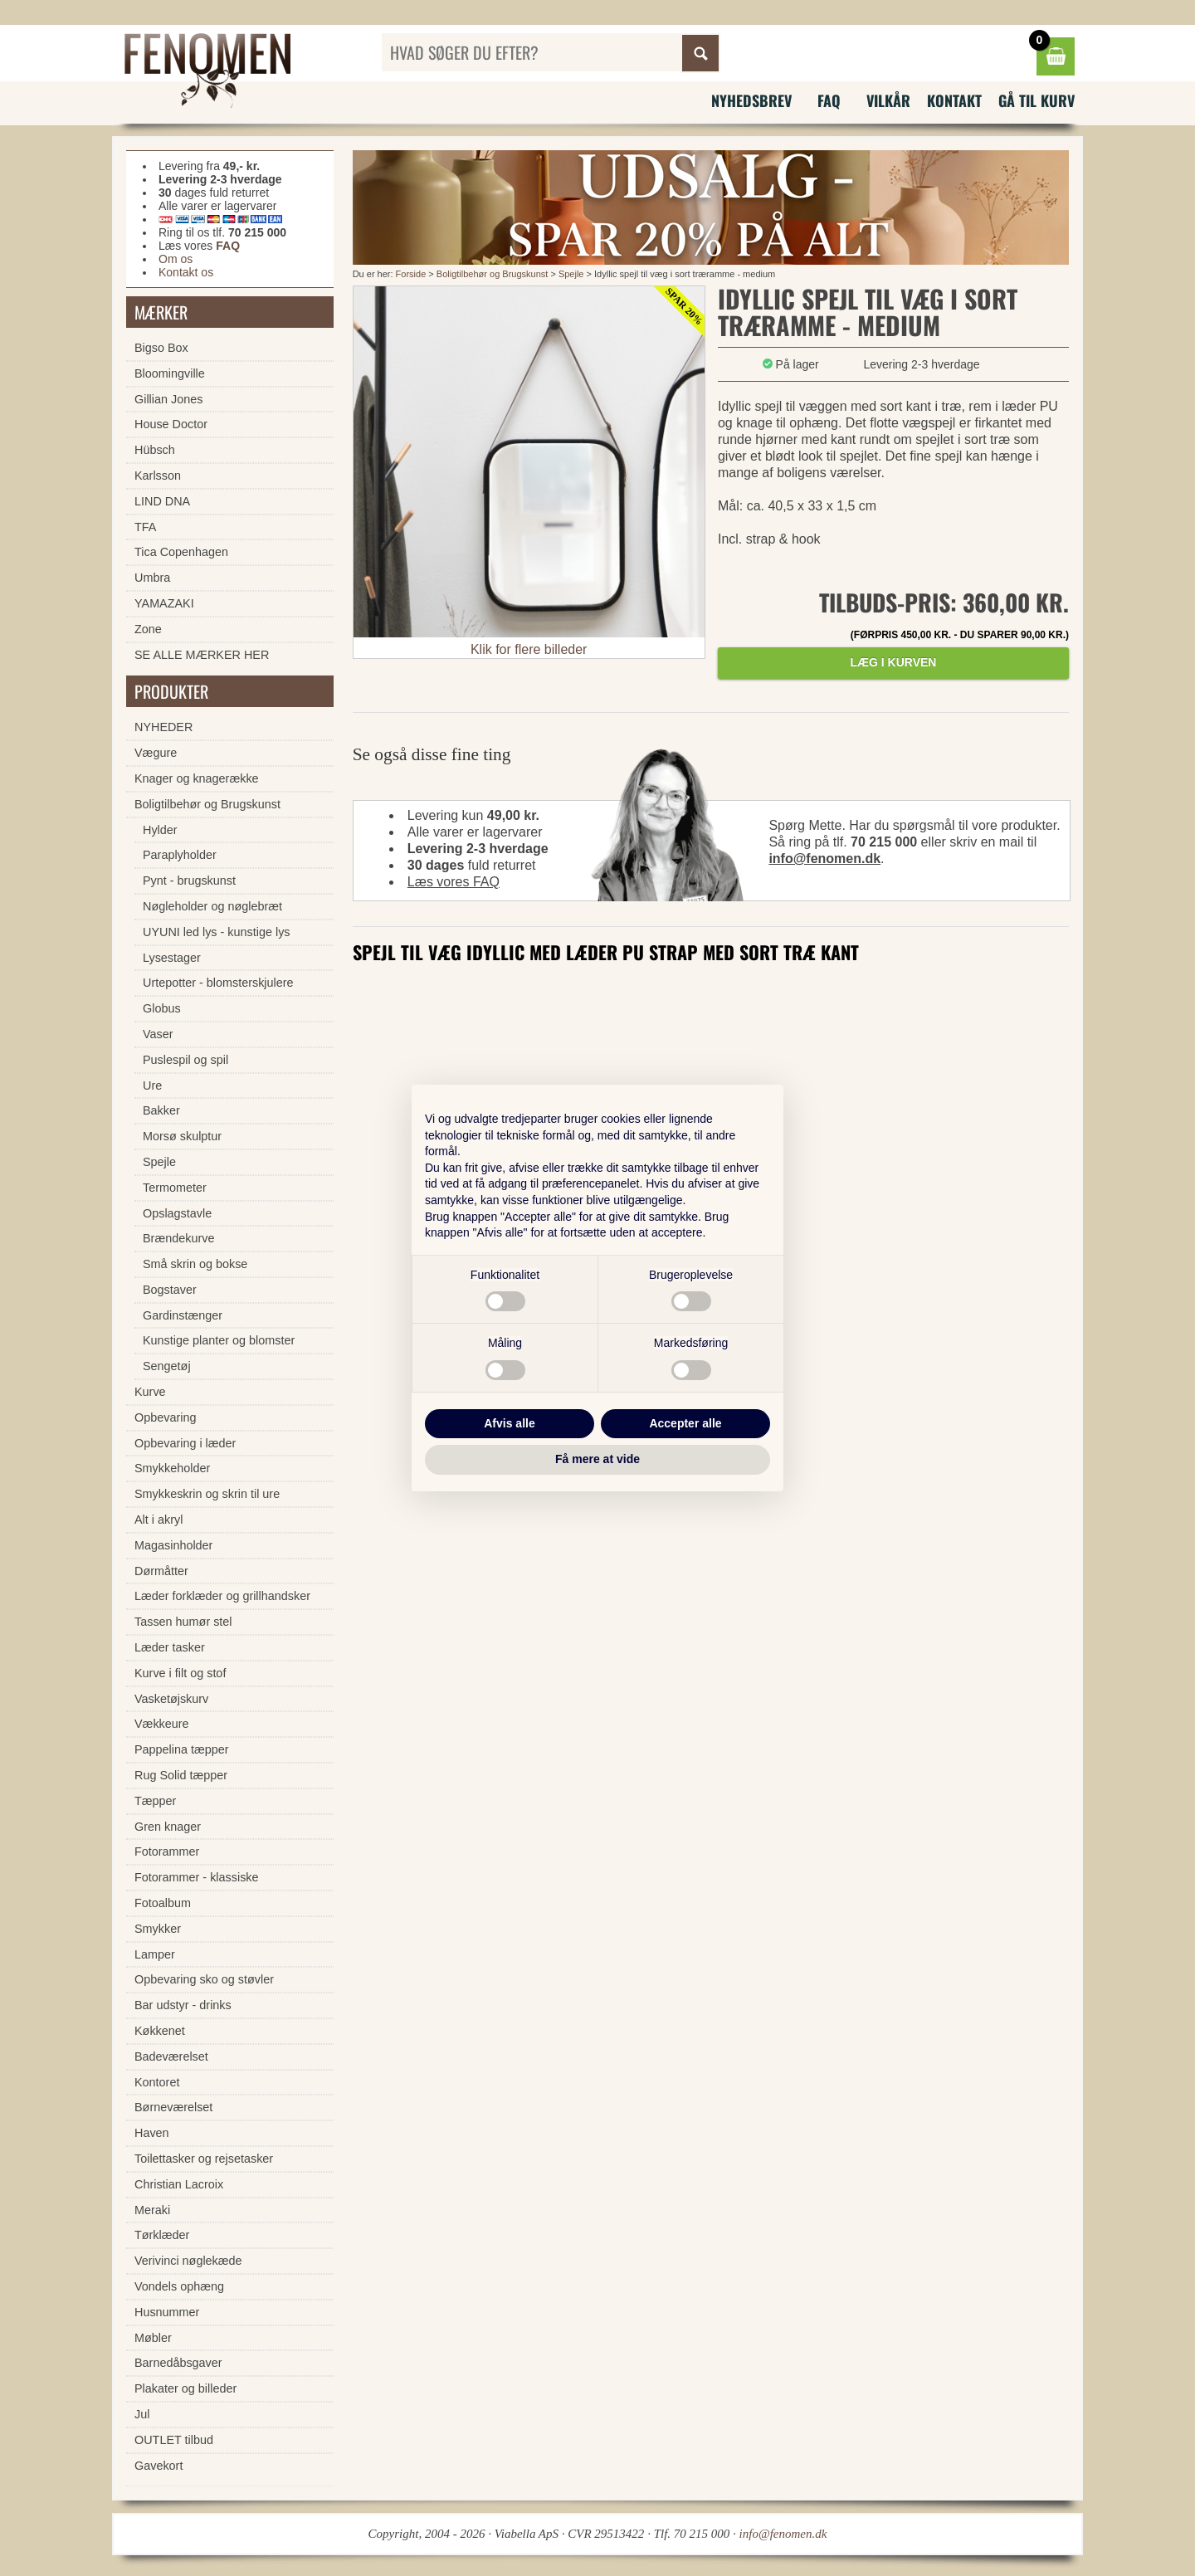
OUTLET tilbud (173, 2440)
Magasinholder (173, 1545)
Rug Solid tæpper (180, 1775)
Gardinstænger (182, 1315)
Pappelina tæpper (181, 1749)
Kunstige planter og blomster (219, 1340)
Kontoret (156, 2082)
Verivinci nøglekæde (188, 2260)
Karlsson (157, 475)
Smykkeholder (172, 1468)
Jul (141, 2414)
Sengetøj (167, 1366)
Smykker (157, 1928)
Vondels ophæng (179, 2286)
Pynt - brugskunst (189, 880)
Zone (148, 629)
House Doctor (170, 424)
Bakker (161, 1110)
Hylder (160, 830)
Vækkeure (161, 1723)
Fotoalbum (162, 1903)
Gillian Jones (168, 399)
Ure (152, 1085)
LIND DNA (162, 501)
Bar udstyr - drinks (183, 2005)
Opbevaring (165, 1417)
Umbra (152, 577)
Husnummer (166, 2312)
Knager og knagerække (196, 778)
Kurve (150, 1391)
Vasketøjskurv (171, 1698)
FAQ (829, 100)
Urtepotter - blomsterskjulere (218, 982)
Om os (176, 259)
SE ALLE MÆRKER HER (201, 654)
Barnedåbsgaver (178, 2362)
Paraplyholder (180, 854)
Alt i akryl (158, 1519)
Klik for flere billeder (529, 649)
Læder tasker (169, 1647)
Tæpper (155, 1801)
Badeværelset (171, 2056)
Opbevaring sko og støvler (204, 1979)
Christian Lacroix (178, 2184)
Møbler (153, 2337)
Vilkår (888, 100)
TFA (145, 527)
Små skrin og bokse (195, 1264)
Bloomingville (169, 373)
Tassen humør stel (183, 1621)
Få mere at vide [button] (597, 1459)
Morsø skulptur (182, 1136)
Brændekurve (178, 1238)
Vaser (158, 1034)
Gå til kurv (1036, 100)
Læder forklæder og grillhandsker (222, 1596)
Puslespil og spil (185, 1059)
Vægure (155, 752)
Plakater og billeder (185, 2388)
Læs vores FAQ (453, 882)
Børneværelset (173, 2107)
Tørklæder (161, 2235)
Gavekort (158, 2465)
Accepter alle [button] (685, 1423)
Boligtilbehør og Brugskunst (493, 274)
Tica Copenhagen (181, 552)
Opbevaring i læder (185, 1443)
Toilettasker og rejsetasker (203, 2158)
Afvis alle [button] (509, 1423)
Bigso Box (161, 347)
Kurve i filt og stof (180, 1673)
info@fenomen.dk (824, 858)
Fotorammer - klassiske (196, 1877)
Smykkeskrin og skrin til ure (207, 1493)
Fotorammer (166, 1851)
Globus (162, 1008)
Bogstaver (170, 1289)
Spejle (571, 274)
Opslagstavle (177, 1213)
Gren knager (167, 1826)
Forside (411, 274)
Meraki (152, 2210)
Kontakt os (186, 272)
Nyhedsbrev (751, 100)
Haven (151, 2132)
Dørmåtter (161, 1571)
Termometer (175, 1187)
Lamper (154, 1954)
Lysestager (172, 957)
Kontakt (954, 100)
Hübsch (154, 449)
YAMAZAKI (164, 603)
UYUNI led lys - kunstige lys (216, 932)
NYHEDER (163, 727)
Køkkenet (159, 2030)
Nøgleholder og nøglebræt (212, 906)
